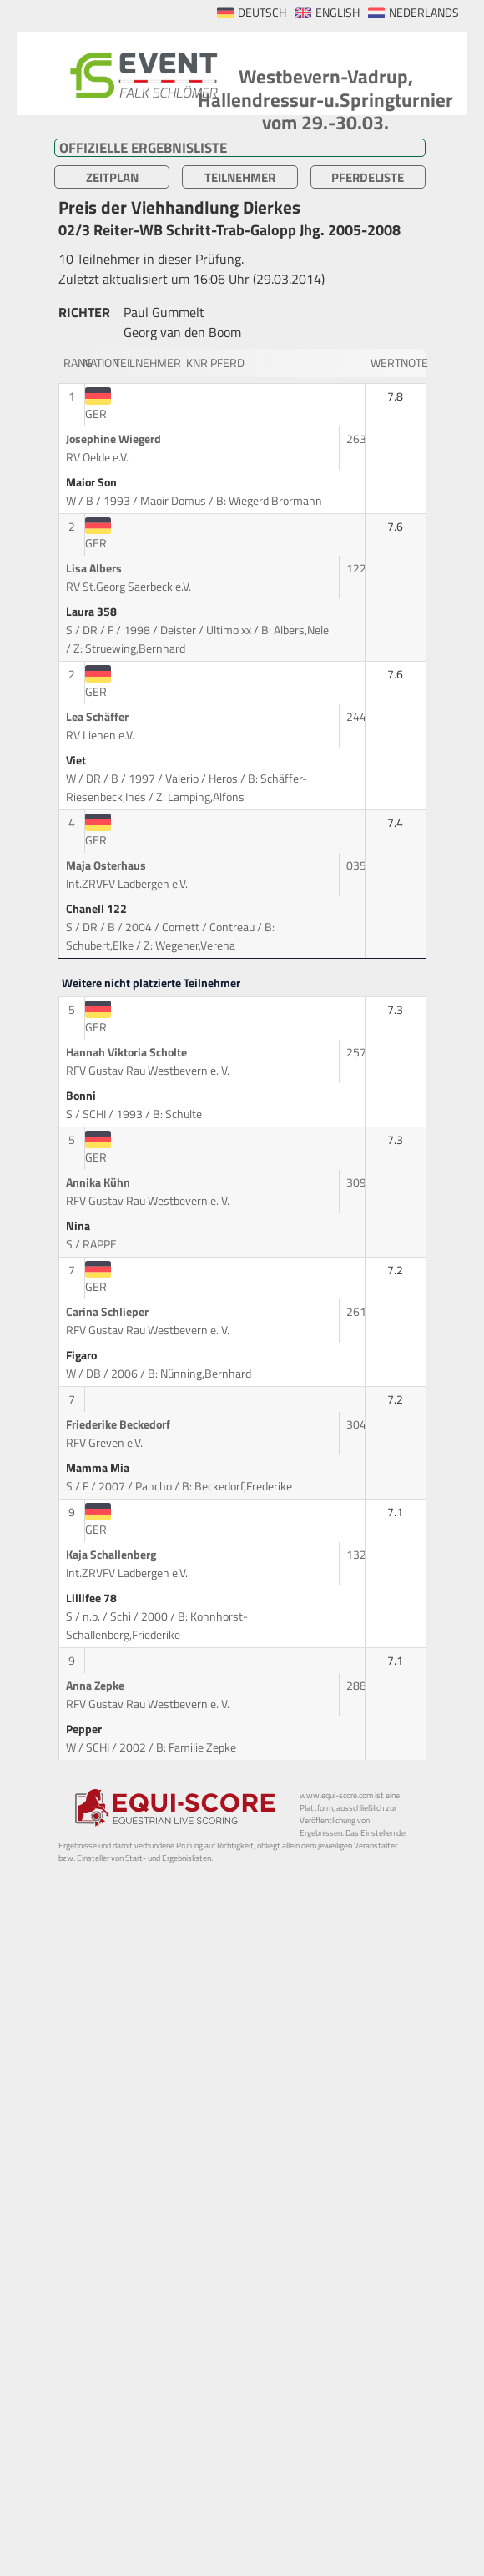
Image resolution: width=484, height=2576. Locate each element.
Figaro (82, 1355)
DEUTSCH (262, 12)
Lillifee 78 (92, 1598)
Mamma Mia (99, 1468)
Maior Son (92, 482)
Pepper (85, 1729)
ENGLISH (337, 12)
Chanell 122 (97, 909)
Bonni (82, 1095)
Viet (77, 760)
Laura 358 (92, 611)
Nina (79, 1226)
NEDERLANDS (424, 12)
